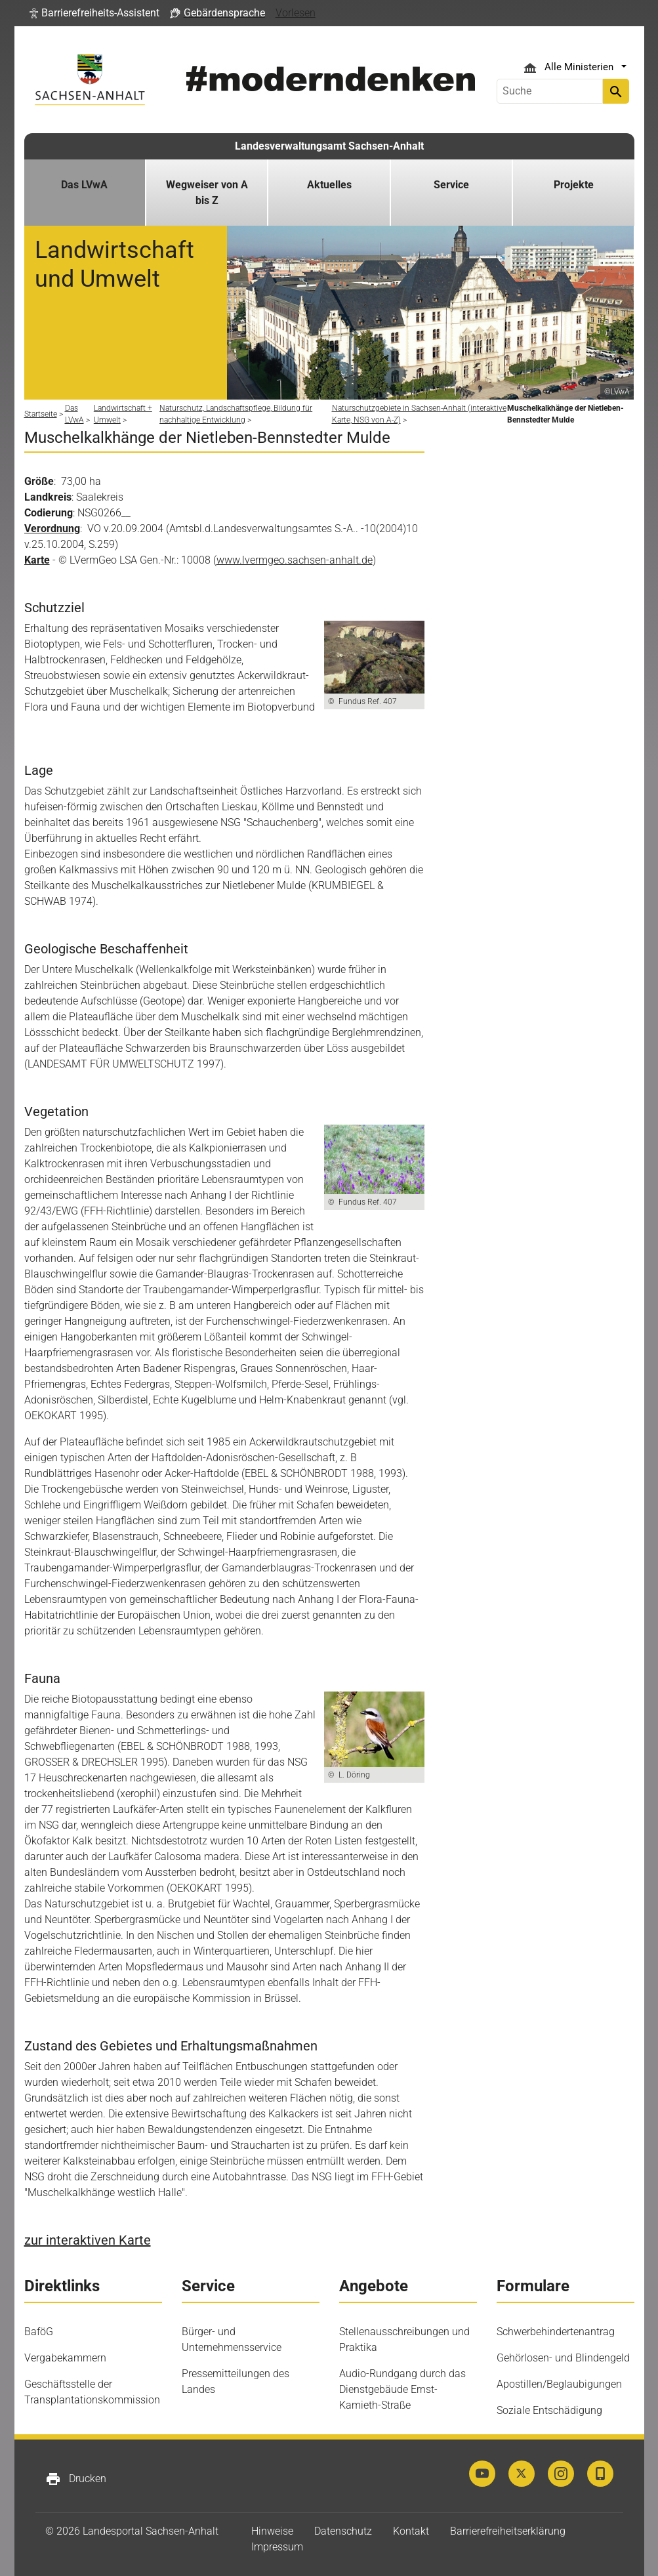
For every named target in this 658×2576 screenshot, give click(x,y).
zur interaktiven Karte (87, 2240)
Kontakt (411, 2531)
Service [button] (451, 184)
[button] (94, 13)
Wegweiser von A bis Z (207, 192)
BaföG (38, 2331)
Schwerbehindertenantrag (556, 2331)
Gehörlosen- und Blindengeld (563, 2358)
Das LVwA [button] (84, 184)
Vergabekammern (65, 2358)
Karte (37, 560)
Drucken (75, 2479)
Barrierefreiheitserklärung (507, 2531)
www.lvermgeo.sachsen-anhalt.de (294, 560)
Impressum (277, 2547)
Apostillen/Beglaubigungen (559, 2384)
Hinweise (272, 2531)
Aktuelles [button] (329, 184)
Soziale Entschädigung (549, 2410)
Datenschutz (343, 2531)
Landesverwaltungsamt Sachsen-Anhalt (329, 146)
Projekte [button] (574, 184)
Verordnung (52, 528)
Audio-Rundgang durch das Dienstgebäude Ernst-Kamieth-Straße (402, 2389)
